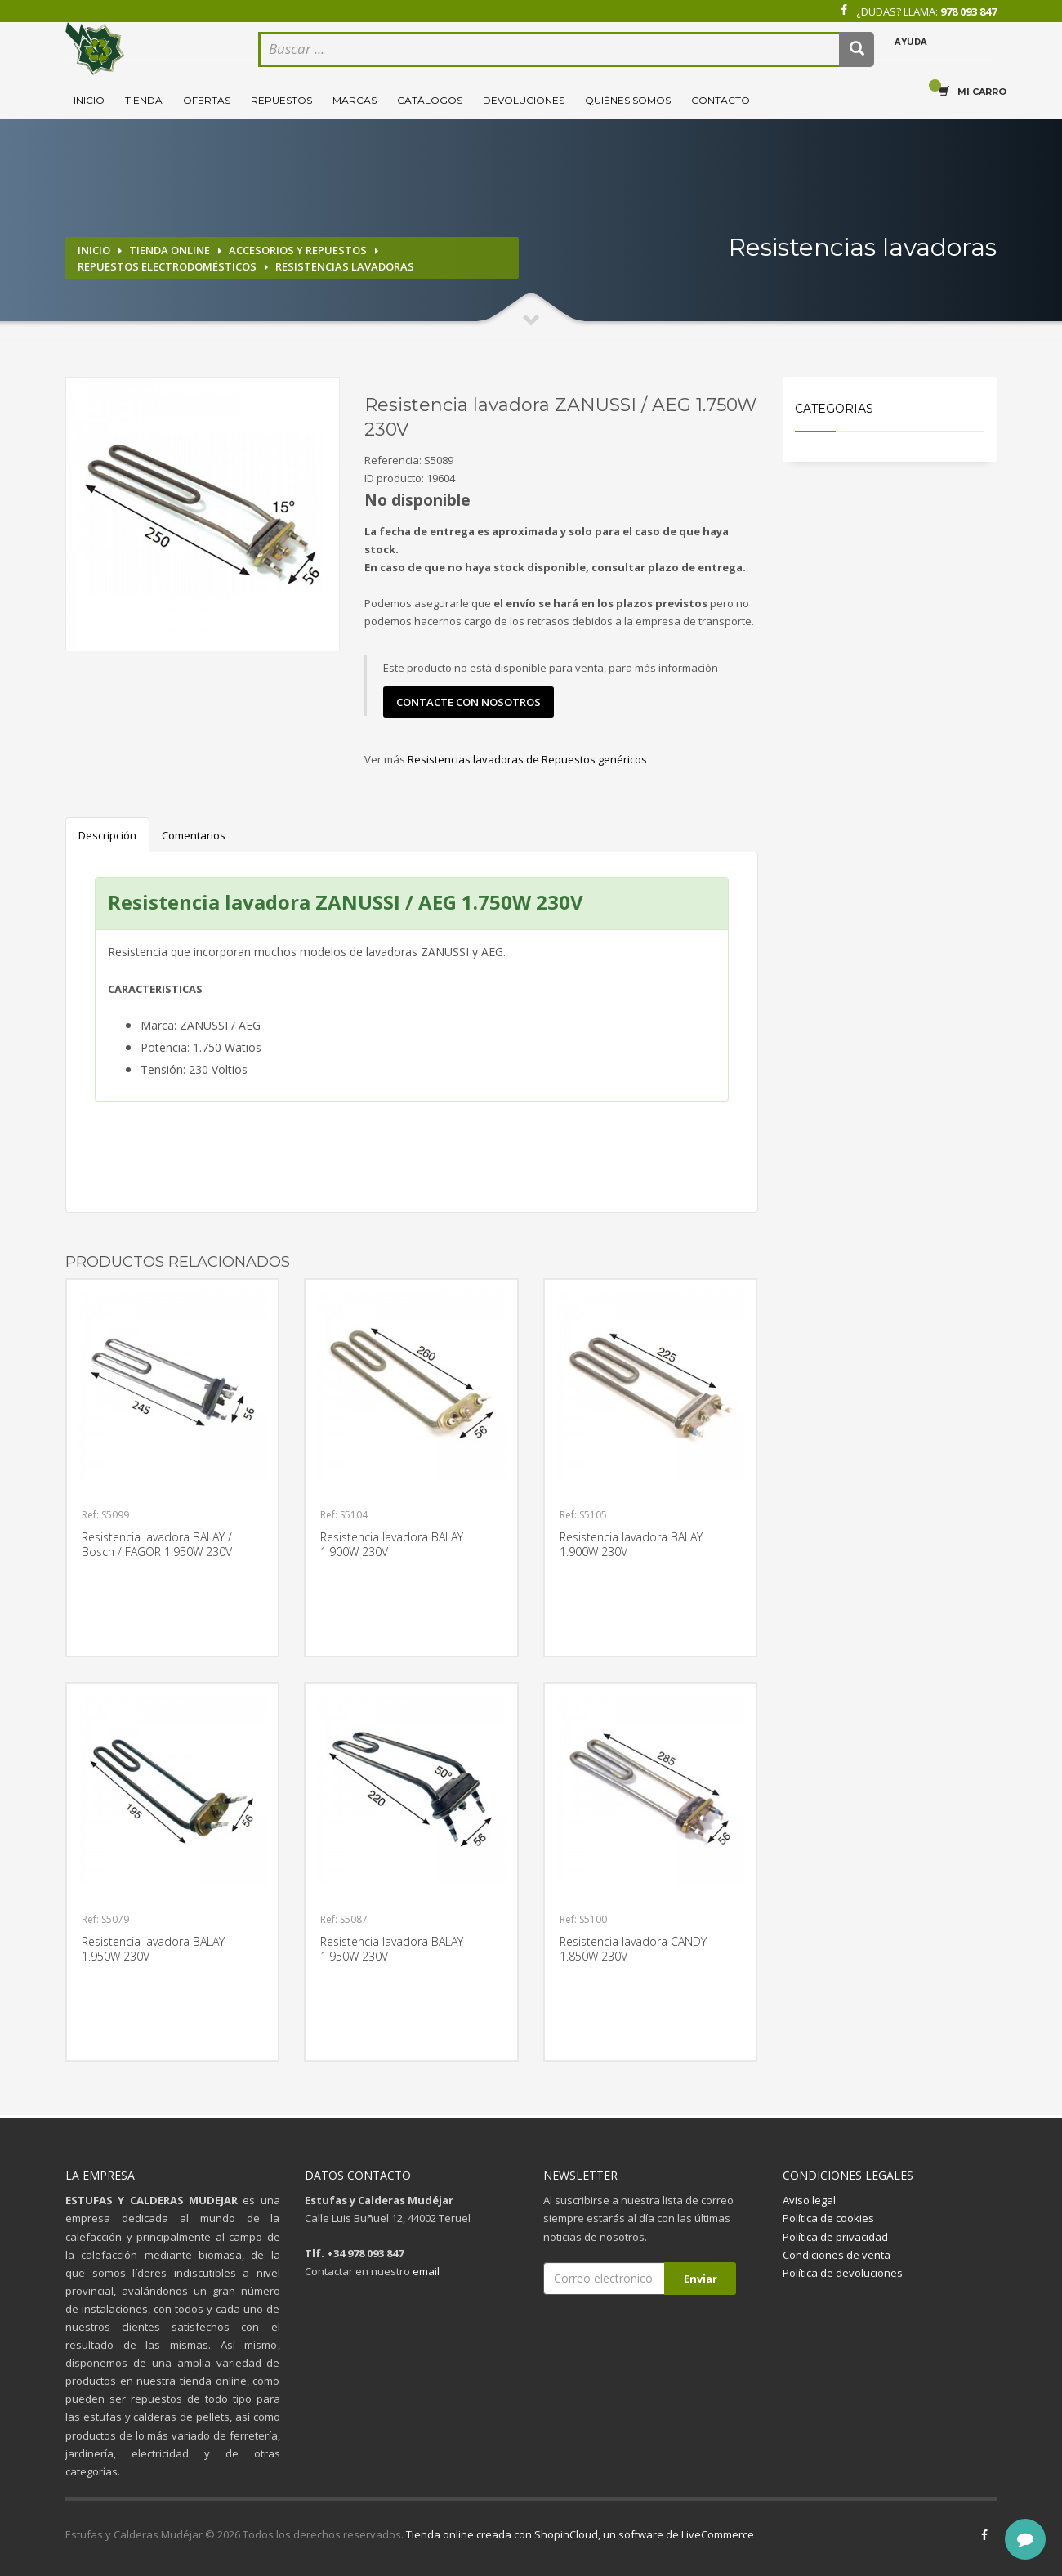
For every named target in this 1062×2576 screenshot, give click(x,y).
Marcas (354, 100)
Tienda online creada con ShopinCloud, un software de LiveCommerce (580, 2534)
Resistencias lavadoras (344, 266)
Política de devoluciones (843, 2272)
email (426, 2271)
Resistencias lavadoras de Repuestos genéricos (527, 759)
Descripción (107, 835)
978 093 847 (968, 11)
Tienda (144, 100)
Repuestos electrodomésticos (167, 266)
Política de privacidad (835, 2236)
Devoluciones (523, 100)
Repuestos (281, 100)
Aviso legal (809, 2200)
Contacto (720, 100)
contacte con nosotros (468, 702)
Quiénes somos (628, 100)
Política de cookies (828, 2218)
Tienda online (169, 250)
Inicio (89, 100)
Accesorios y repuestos (298, 250)
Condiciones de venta (836, 2254)
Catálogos (429, 100)
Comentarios (193, 835)
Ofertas (206, 100)
